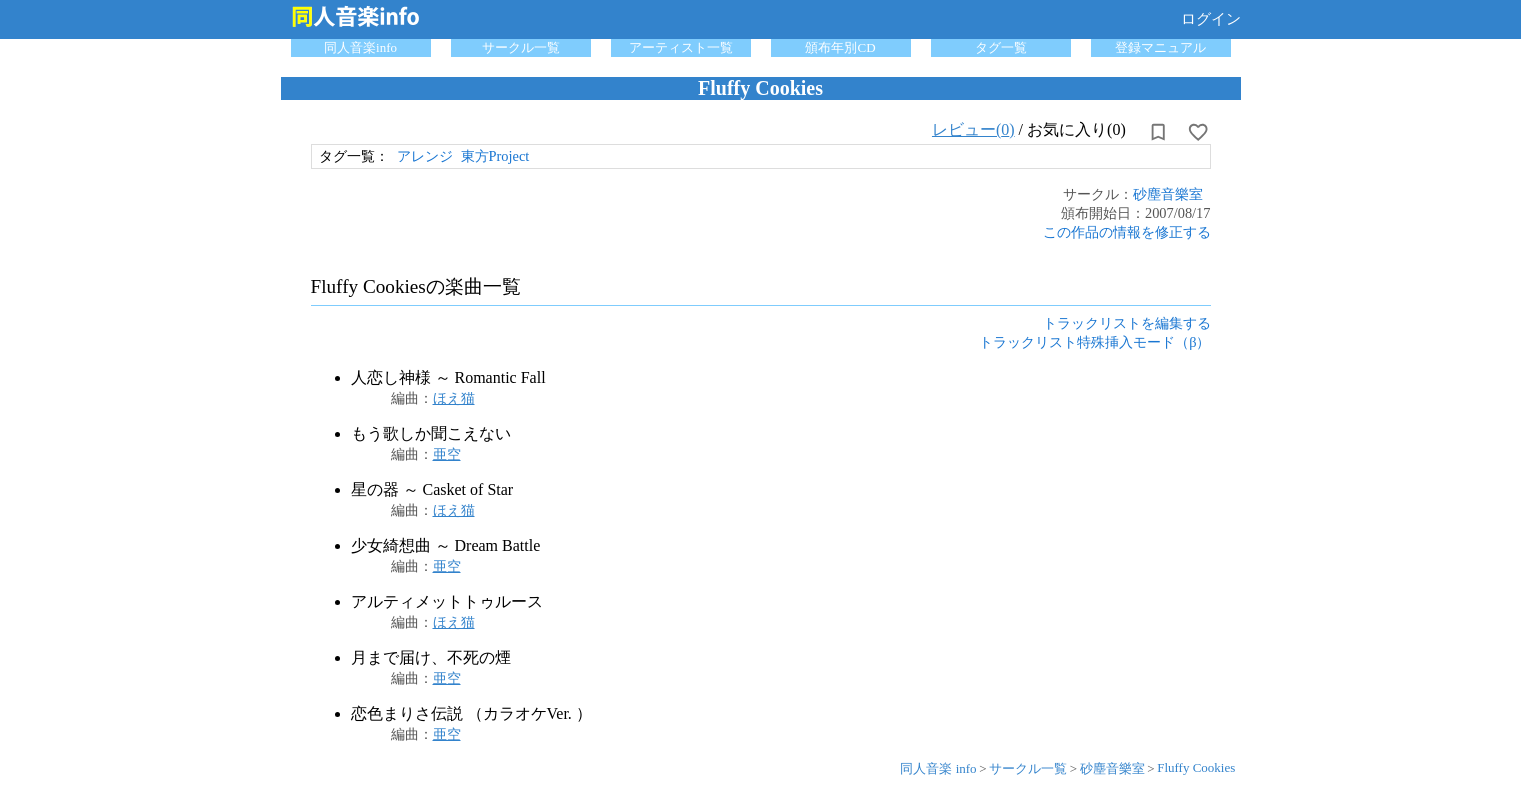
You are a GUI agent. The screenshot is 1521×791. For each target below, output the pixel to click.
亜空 (447, 454)
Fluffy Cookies (1196, 767)
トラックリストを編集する (1127, 323)
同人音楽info (360, 47)
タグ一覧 (1001, 47)
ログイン (1211, 19)
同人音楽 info (938, 768)
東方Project (495, 156)
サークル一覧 (521, 47)
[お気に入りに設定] (1198, 132)
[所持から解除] (1158, 132)
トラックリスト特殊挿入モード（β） (1094, 342)
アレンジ (425, 156)
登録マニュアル (1160, 47)
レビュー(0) (973, 129)
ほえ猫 (454, 398)
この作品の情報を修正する (1127, 232)
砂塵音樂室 (1168, 194)
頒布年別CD (840, 47)
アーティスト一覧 (681, 47)
